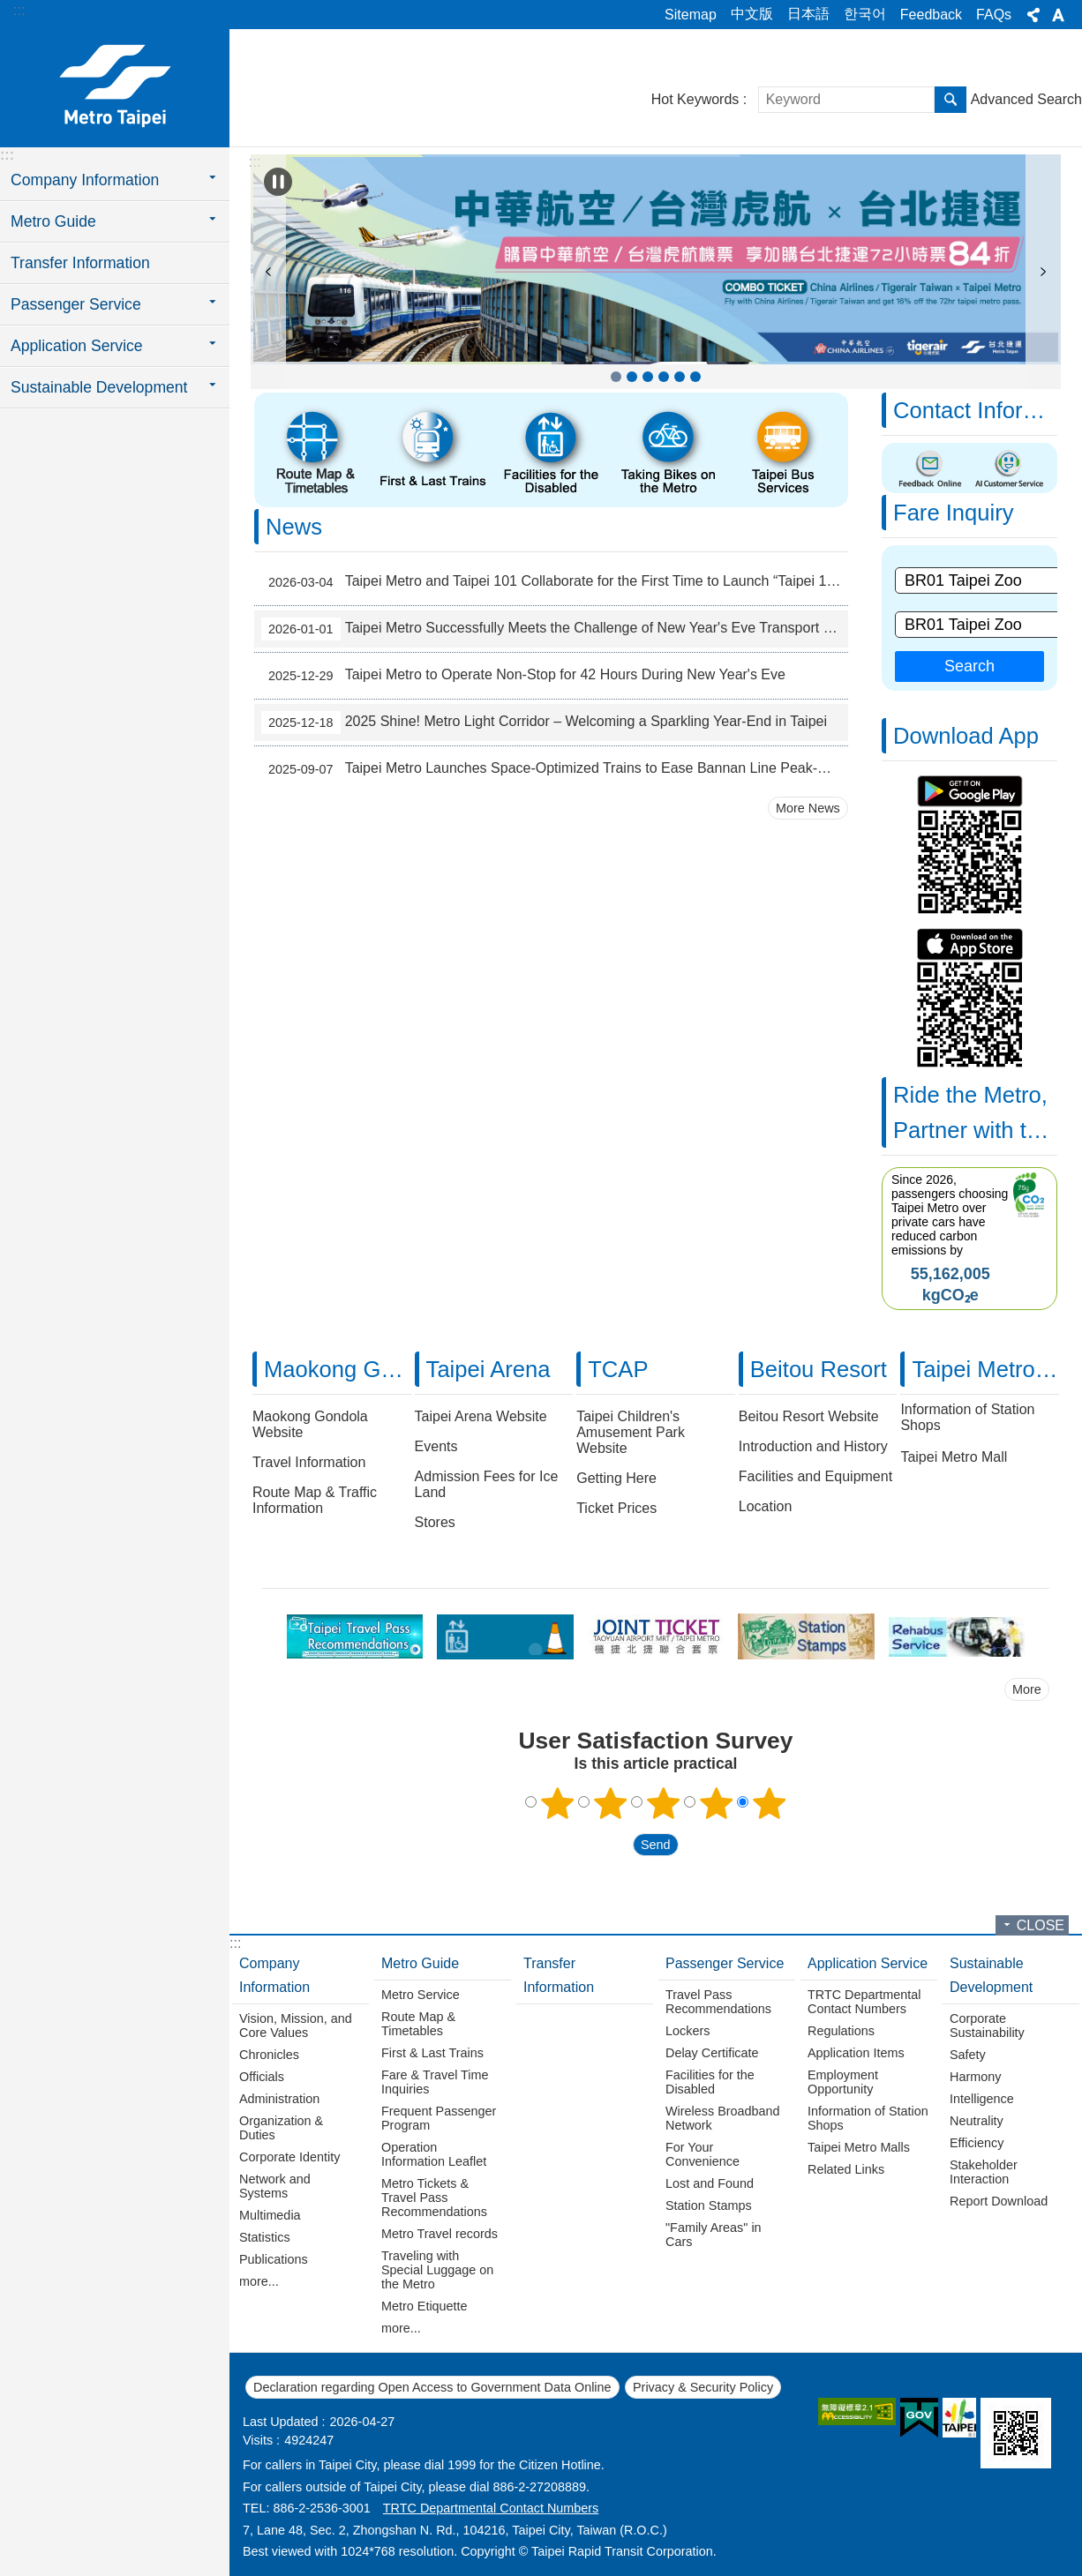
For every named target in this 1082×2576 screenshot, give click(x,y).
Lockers (687, 2031)
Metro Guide (420, 1963)
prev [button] (268, 271)
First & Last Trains (432, 2053)
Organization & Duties (281, 2128)
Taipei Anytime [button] (647, 376)
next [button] (1043, 271)
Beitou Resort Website (809, 1416)
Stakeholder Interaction (984, 2172)
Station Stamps (708, 2205)
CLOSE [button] (1040, 1925)
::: (19, 10)
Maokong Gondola (356, 1369)
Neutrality (976, 2121)
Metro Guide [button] (53, 221)
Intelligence (982, 2099)
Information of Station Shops (868, 2118)
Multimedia (270, 2215)
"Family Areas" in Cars (713, 2234)
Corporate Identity (289, 2157)
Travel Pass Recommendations (718, 2002)
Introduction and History (813, 1446)
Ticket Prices (616, 1508)
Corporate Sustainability (987, 2025)
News (294, 526)
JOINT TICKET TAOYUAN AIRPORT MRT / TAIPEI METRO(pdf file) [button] (679, 376)
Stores (435, 1522)
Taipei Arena (488, 1369)
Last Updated (281, 2422)
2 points (610, 1803)
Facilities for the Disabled (710, 2082)
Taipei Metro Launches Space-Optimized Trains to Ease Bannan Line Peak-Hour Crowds (554, 769)
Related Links (846, 2169)
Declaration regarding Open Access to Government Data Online (432, 2387)
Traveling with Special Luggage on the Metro (437, 2270)
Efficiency (976, 2143)
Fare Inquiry (953, 512)
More (1026, 1689)
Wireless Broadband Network (722, 2118)
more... (259, 2281)
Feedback (931, 14)
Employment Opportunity (843, 2082)
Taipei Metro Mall (953, 1456)
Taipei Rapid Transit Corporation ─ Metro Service (114, 85)
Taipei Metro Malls (859, 2147)
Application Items (856, 2053)
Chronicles (269, 2055)
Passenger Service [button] (76, 304)
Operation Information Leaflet (433, 2154)
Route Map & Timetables (418, 2024)
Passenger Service (724, 1963)
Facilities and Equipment (815, 1476)
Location (766, 1506)
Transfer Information (80, 263)
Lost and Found (709, 2183)
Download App (966, 735)
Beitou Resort (818, 1369)
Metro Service (420, 1995)
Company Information (274, 1975)
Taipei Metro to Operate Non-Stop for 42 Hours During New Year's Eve (523, 675)
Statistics (264, 2237)
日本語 (808, 13)
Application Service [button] (77, 346)
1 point (558, 1803)
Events (436, 1446)
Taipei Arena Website (481, 1416)
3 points (663, 1803)
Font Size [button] (1058, 15)
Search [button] (950, 99)
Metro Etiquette (424, 2306)
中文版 (752, 13)
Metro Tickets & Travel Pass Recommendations (434, 2197)
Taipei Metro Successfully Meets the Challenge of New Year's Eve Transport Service (554, 629)
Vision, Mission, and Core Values (295, 2025)
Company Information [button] (85, 180)
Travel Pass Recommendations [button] (663, 376)
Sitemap (691, 14)
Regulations (841, 2031)
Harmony (975, 2077)
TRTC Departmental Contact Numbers (864, 2002)
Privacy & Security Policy (703, 2387)
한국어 (865, 13)
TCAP (618, 1369)
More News (808, 808)
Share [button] (1033, 15)
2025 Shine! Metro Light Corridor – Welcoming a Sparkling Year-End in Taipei (544, 722)
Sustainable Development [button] (99, 387)
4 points (716, 1803)
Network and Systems (275, 2186)
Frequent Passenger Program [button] (632, 376)
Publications (273, 2259)
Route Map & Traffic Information (314, 1500)
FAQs (993, 14)
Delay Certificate (712, 2053)
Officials (261, 2077)
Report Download (999, 2201)
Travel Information (308, 1462)
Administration (279, 2099)
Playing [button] (278, 182)
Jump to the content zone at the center (9, 9)
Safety (968, 2055)
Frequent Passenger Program (438, 2118)
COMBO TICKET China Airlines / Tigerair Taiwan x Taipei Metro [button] (616, 376)
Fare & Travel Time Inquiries (435, 2082)
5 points (769, 1803)
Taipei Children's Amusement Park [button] (695, 376)
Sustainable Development (991, 1975)
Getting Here (616, 1478)
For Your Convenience (702, 2154)
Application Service (868, 1963)
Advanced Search (1026, 99)
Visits (258, 2440)
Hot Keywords (695, 99)
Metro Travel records (439, 2234)
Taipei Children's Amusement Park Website (630, 1432)
